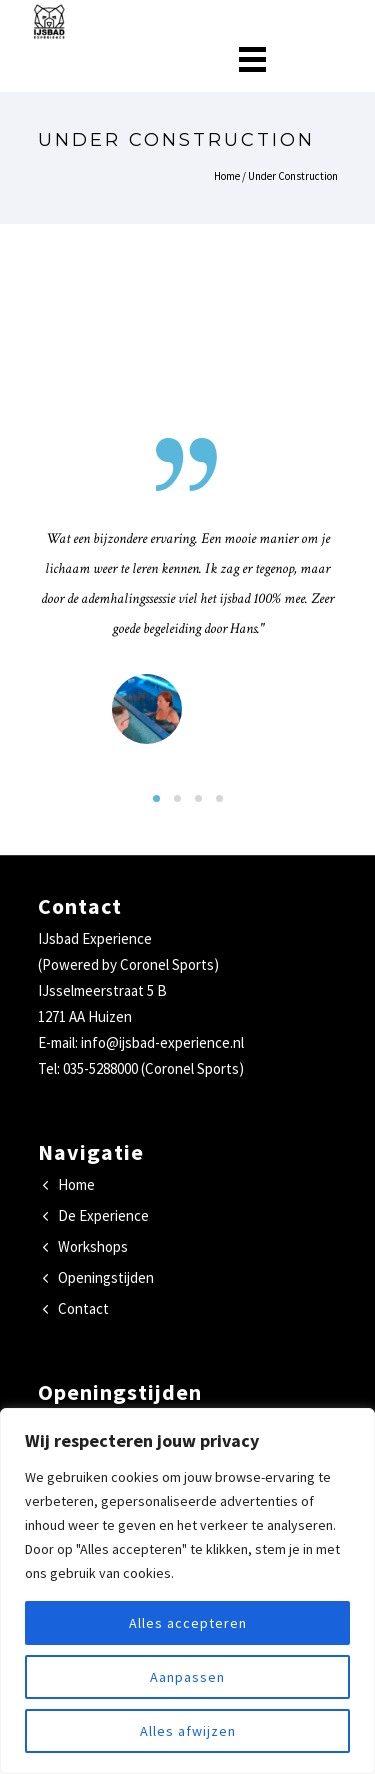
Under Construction (293, 176)
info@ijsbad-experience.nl (162, 1042)
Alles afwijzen (188, 1731)
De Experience (103, 1215)
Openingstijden (106, 1277)
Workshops (93, 1246)
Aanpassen (187, 1677)
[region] (187, 1591)
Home (227, 176)
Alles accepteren (188, 1623)
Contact (83, 1308)
